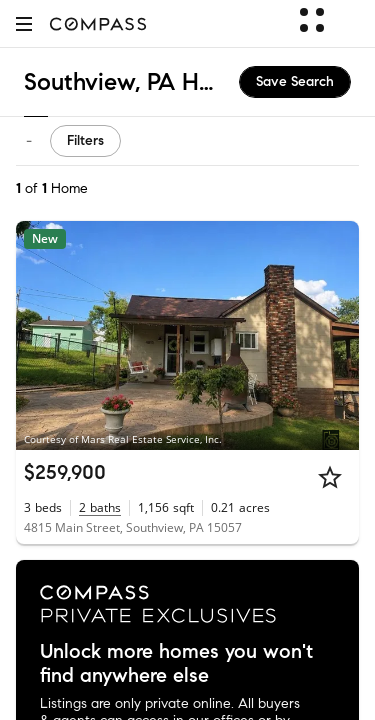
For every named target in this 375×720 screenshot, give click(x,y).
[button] (24, 23)
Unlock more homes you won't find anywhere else (176, 664)
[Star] (330, 477)
